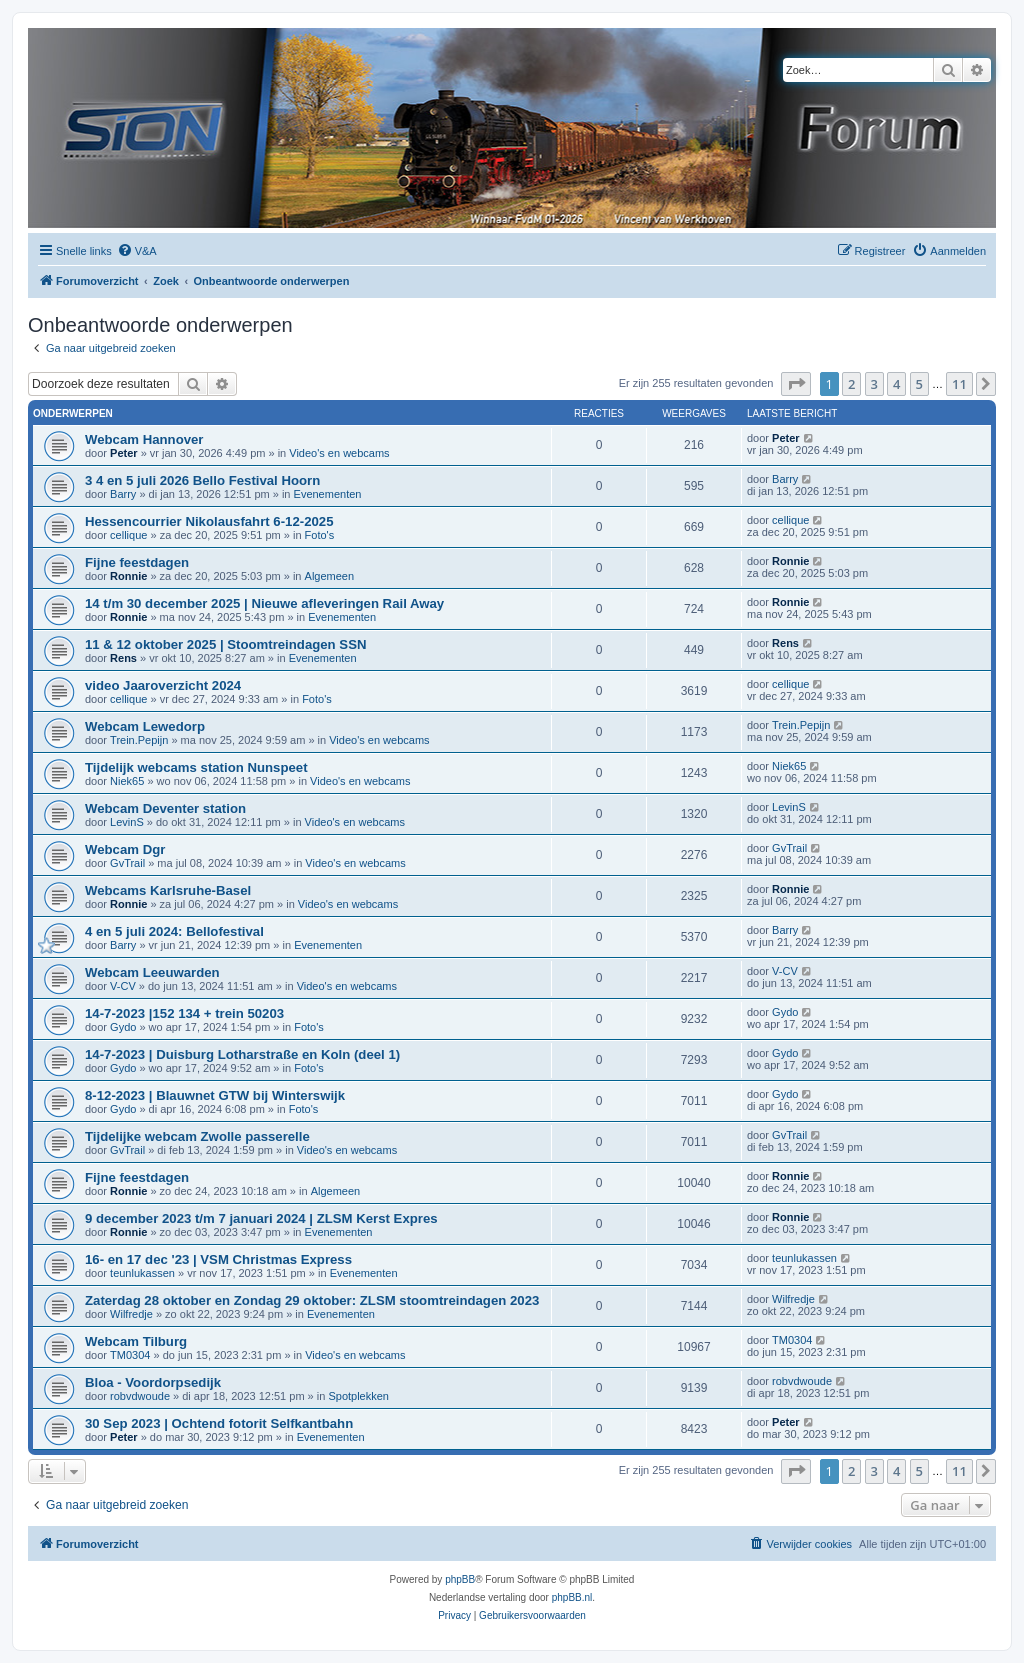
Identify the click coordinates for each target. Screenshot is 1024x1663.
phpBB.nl (572, 1597)
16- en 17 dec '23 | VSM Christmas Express (218, 1259)
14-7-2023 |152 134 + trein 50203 (184, 1013)
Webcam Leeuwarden (152, 972)
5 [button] (919, 384)
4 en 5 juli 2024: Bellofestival (174, 931)
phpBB (460, 1579)
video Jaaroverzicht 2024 (163, 685)
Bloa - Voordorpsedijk (153, 1382)
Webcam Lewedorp (145, 726)
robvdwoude (140, 1396)
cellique (128, 535)
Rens (123, 658)
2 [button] (851, 384)
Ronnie (128, 576)
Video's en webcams (339, 453)
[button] (796, 384)
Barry (123, 494)
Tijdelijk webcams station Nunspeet (196, 767)
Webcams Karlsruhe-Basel (168, 890)
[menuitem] (137, 251)
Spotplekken (358, 1396)
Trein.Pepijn (139, 740)
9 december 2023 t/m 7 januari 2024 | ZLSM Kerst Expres (261, 1218)
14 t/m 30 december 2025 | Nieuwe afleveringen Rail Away (264, 603)
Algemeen (330, 576)
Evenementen (328, 494)
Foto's (320, 535)
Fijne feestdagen (137, 562)
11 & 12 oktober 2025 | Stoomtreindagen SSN (225, 644)
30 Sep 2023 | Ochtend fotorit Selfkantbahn (219, 1423)
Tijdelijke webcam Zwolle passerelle (197, 1136)
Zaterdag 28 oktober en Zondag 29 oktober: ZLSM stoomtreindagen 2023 (312, 1300)
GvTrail (127, 863)
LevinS (127, 822)
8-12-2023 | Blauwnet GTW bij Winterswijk (215, 1095)
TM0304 (130, 1355)
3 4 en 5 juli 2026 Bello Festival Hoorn (202, 480)
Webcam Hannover (144, 439)
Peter (124, 453)
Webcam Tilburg (136, 1341)
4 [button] (896, 384)
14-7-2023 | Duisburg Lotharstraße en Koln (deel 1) (242, 1054)
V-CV (123, 986)
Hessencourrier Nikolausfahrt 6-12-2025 (209, 521)
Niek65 (127, 781)
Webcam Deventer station (165, 808)
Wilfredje (131, 1314)
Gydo (123, 1027)
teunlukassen (142, 1273)
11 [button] (959, 384)
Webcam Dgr (125, 849)
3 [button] (874, 384)
